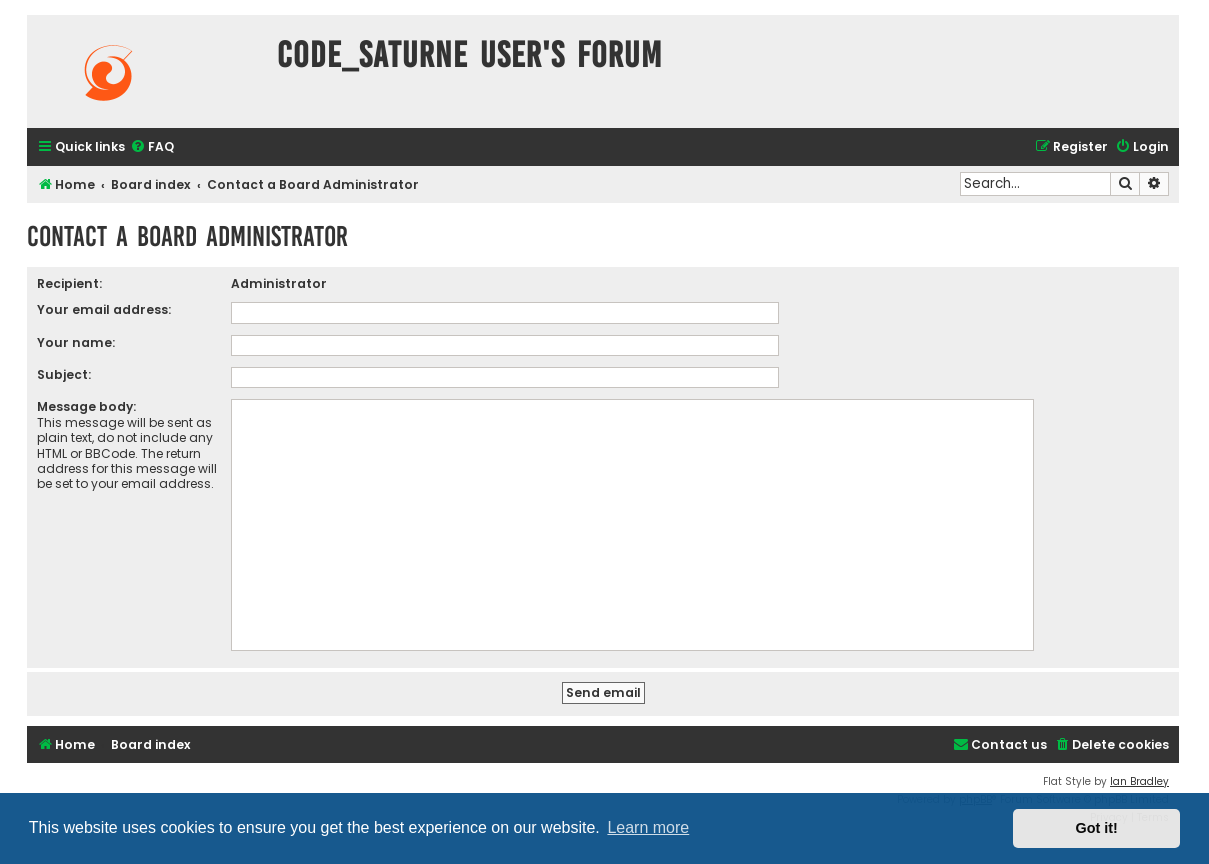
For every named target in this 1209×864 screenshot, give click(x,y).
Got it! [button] (1097, 828)
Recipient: (69, 283)
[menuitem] (152, 147)
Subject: (64, 374)
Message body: (86, 406)
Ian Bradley (1139, 781)
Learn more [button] (648, 827)
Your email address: (104, 309)
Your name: (76, 342)
